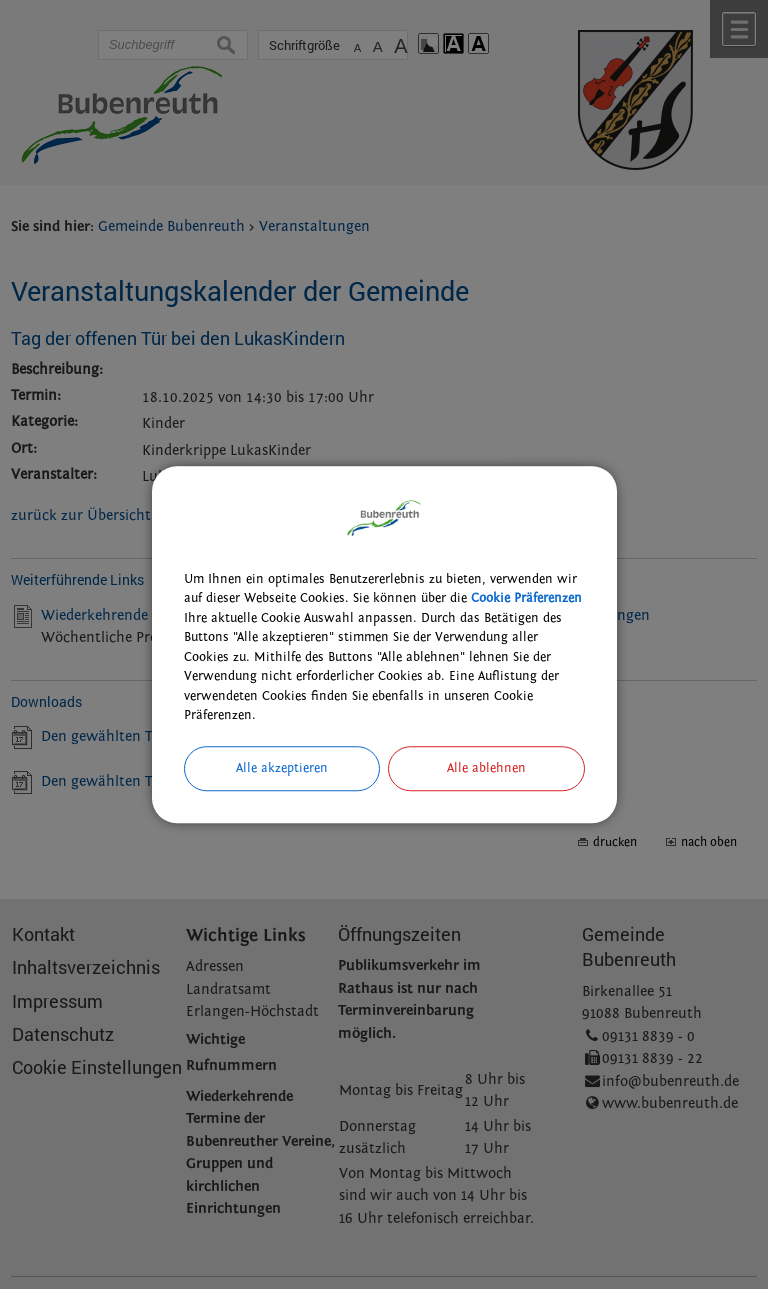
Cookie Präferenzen (526, 598)
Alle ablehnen (486, 768)
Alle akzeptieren (282, 768)
